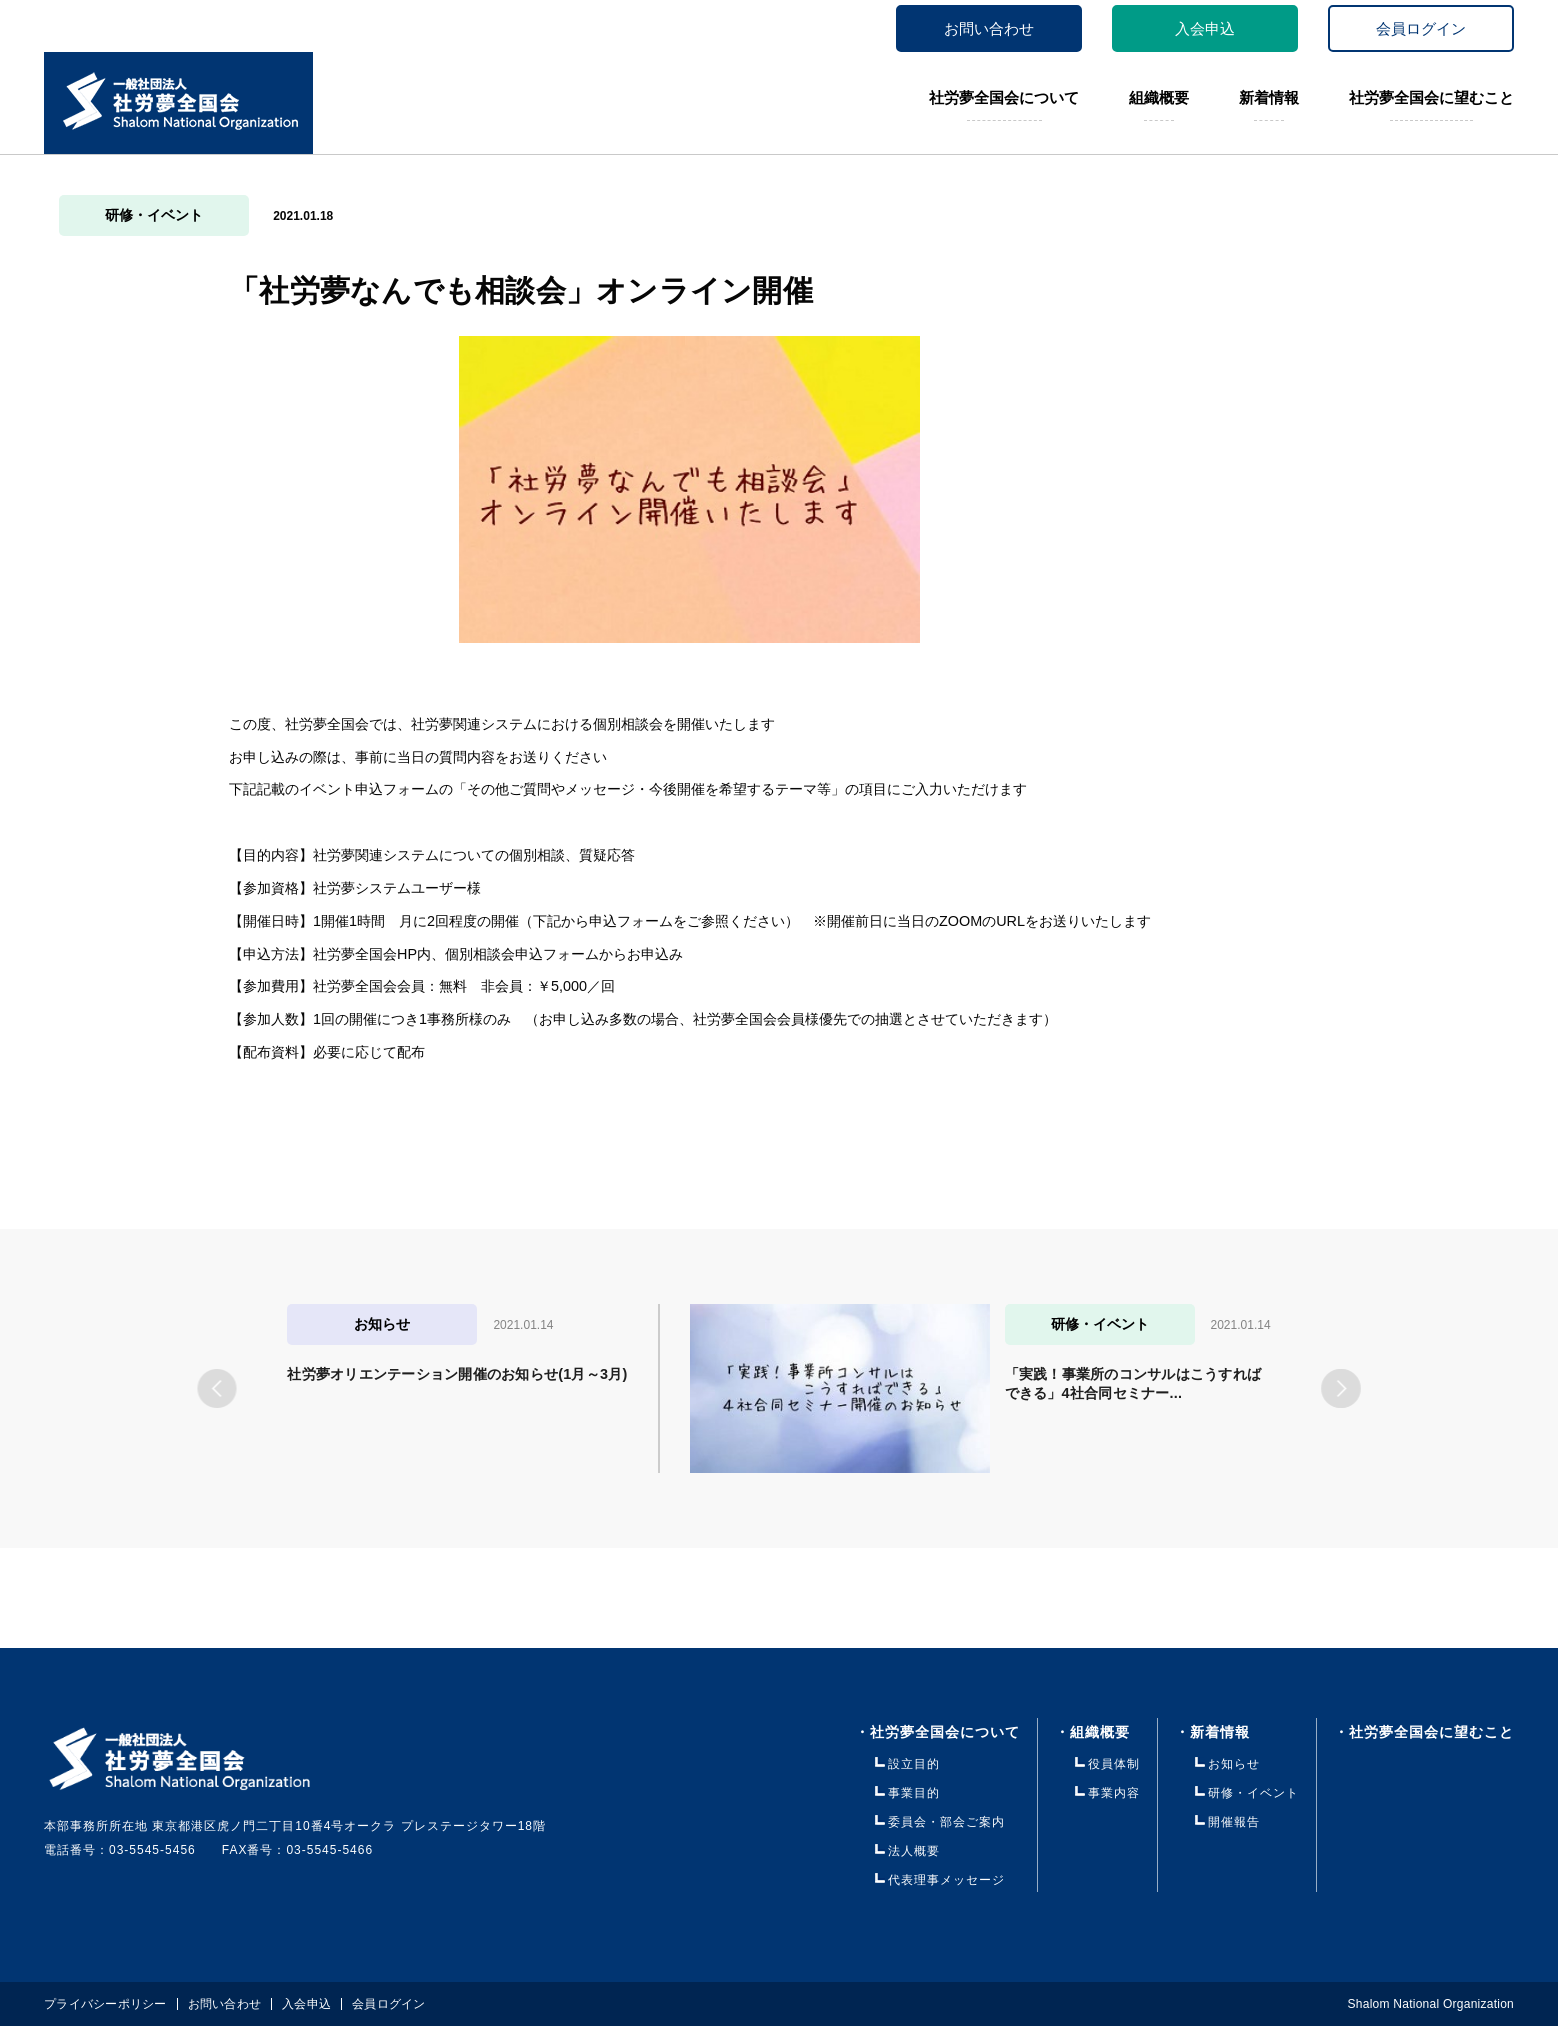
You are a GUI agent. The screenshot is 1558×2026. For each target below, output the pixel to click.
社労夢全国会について (1004, 97)
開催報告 (1234, 1822)
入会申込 (1205, 28)
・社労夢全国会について (937, 1732)
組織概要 (1159, 97)
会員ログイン (1421, 28)
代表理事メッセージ (946, 1880)
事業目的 (914, 1793)
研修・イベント (154, 215)
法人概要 (914, 1851)
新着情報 (1269, 97)
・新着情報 (1227, 1732)
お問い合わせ (989, 28)
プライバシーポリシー (105, 2004)
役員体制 (1114, 1764)
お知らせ (1234, 1764)
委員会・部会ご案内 (946, 1822)
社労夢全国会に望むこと (1431, 97)
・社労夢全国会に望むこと (1424, 1732)
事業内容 (1114, 1793)
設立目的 (914, 1764)
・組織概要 (1092, 1732)
